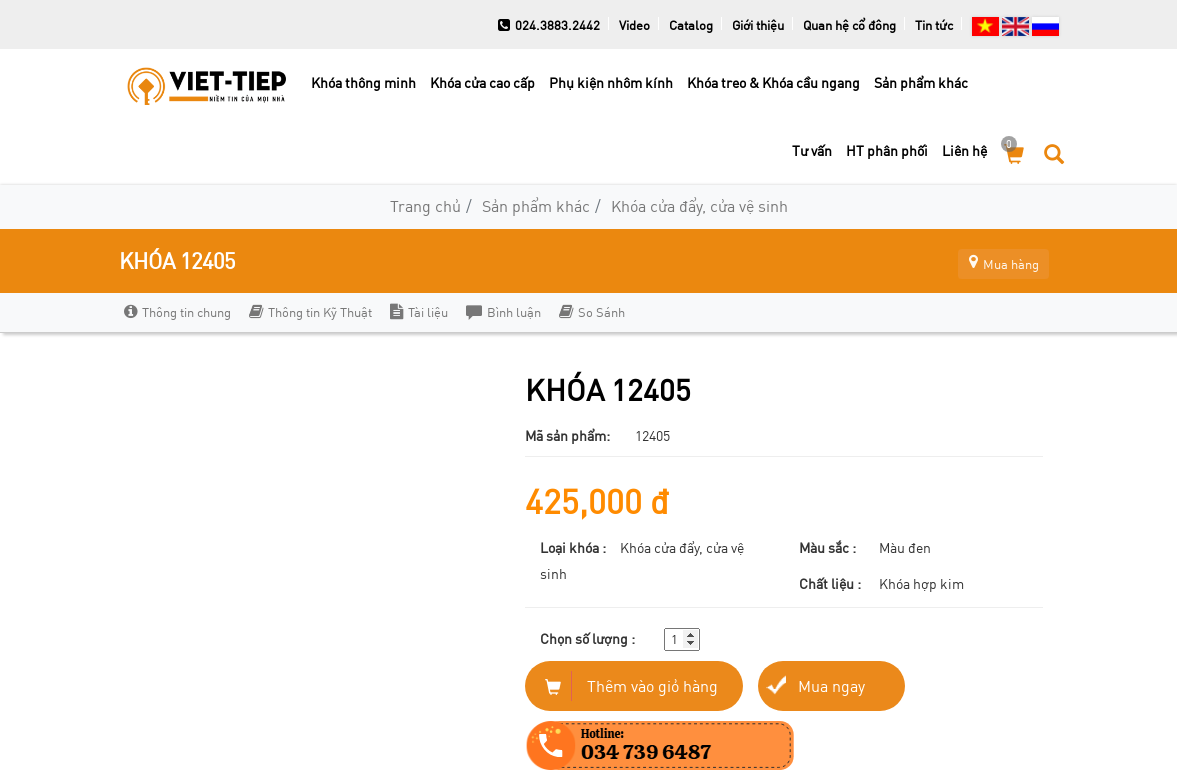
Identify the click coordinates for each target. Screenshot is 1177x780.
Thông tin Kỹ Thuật (310, 312)
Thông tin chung (177, 312)
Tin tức (934, 25)
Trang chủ (425, 205)
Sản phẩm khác (921, 82)
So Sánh (592, 312)
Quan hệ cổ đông (849, 25)
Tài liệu (419, 312)
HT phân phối (887, 150)
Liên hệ (964, 150)
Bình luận (503, 312)
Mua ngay (831, 685)
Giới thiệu (758, 25)
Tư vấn (812, 150)
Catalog (691, 25)
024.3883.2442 (549, 25)
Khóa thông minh (363, 82)
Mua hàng (994, 260)
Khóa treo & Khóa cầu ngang (773, 82)
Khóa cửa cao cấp (482, 82)
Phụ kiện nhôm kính (611, 82)
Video (634, 25)
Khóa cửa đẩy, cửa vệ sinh (699, 205)
